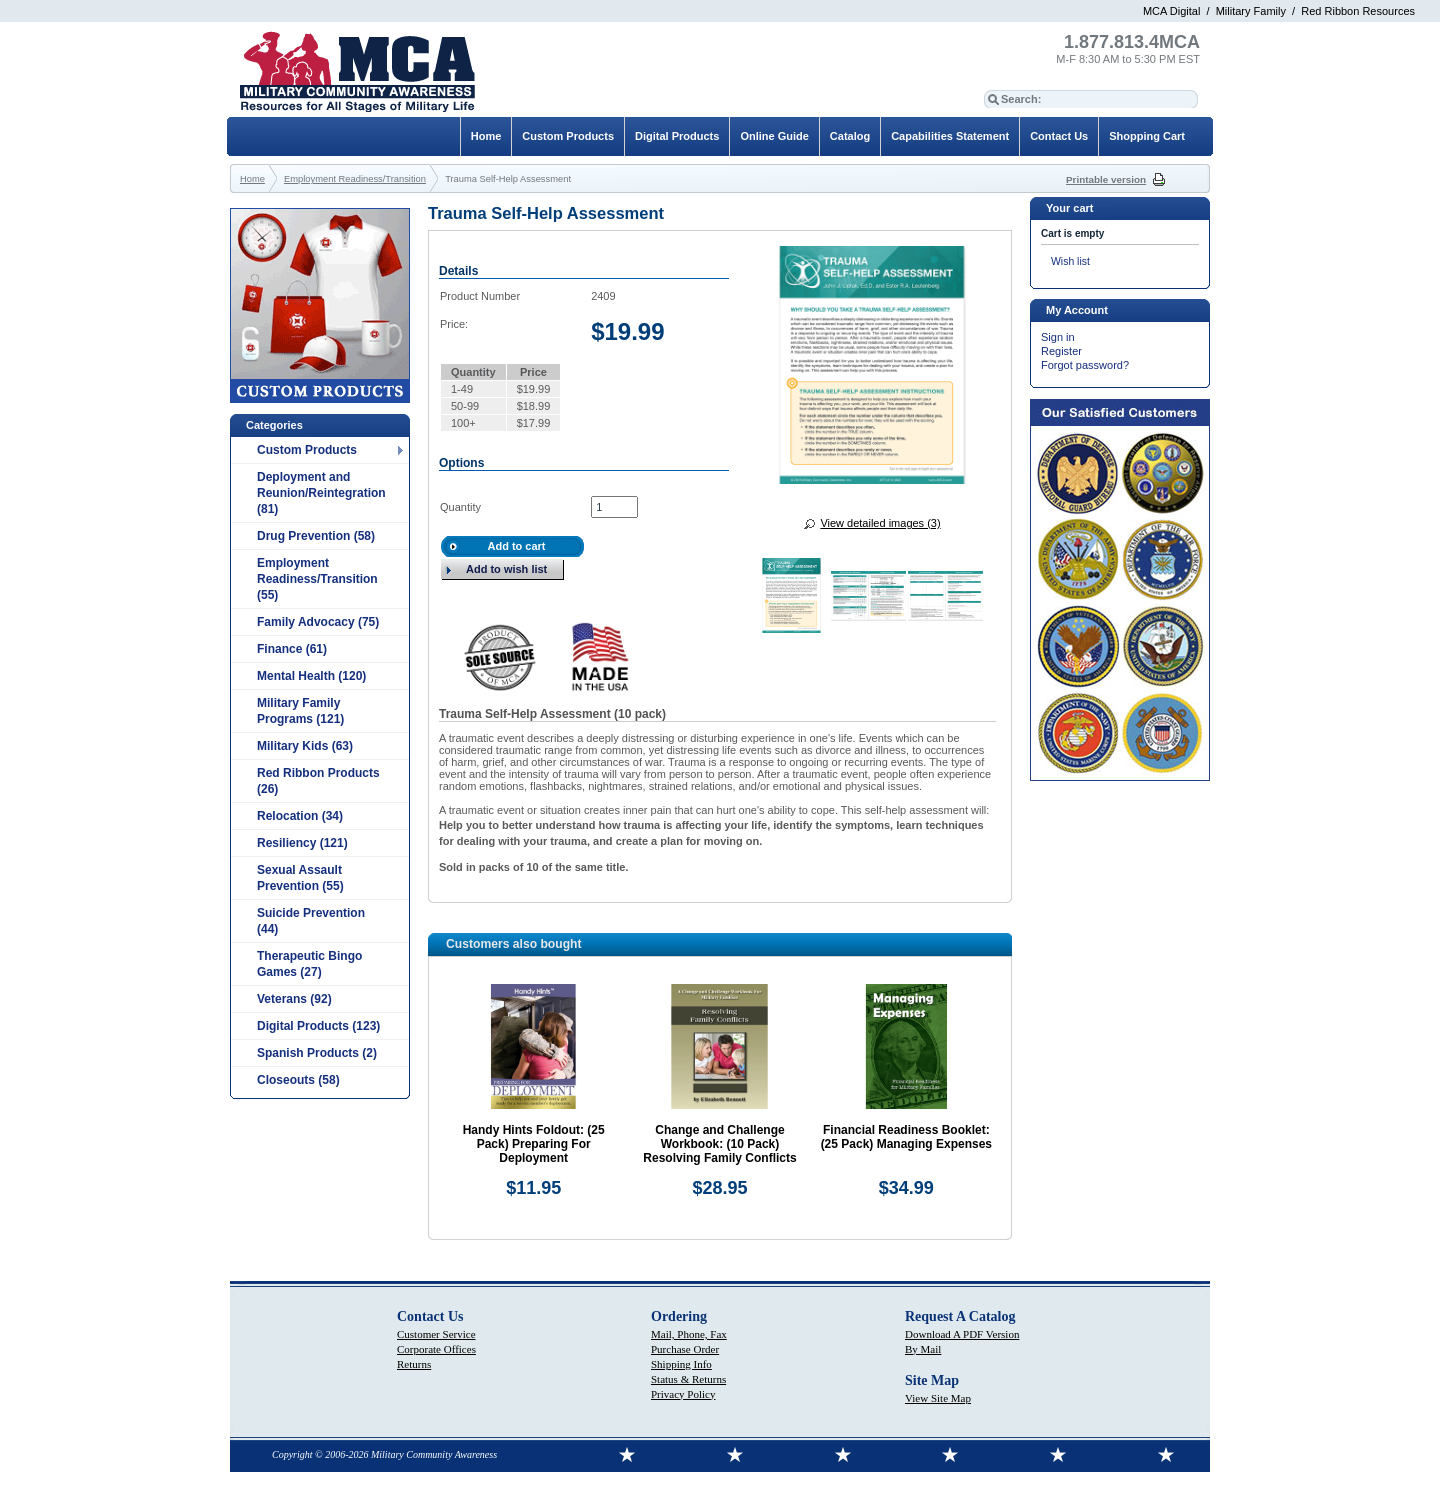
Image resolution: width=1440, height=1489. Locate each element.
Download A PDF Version (962, 1334)
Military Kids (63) (305, 746)
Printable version (1106, 179)
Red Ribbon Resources (1358, 11)
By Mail (923, 1349)
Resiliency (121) (302, 843)
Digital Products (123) (318, 1026)
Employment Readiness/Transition (355, 179)
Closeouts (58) (298, 1080)
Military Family (1251, 11)
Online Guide (774, 136)
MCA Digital (1171, 11)
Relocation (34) (300, 816)
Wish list (1070, 261)
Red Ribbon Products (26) (318, 781)
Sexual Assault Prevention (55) (300, 878)
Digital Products (677, 136)
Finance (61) (292, 649)
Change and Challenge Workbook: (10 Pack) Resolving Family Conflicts (719, 1144)
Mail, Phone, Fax (689, 1334)
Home (486, 136)
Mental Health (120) (311, 676)
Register (1061, 351)
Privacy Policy (683, 1394)
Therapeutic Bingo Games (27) (309, 964)
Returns (414, 1364)
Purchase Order (685, 1349)
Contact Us (1059, 136)
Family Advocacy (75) (318, 622)
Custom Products (307, 450)
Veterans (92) (294, 999)
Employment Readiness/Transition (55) (317, 579)
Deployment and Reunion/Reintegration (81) (321, 493)
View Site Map (938, 1398)
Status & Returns (688, 1379)
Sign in (1058, 337)
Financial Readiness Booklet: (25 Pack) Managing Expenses (906, 1137)
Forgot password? (1085, 365)
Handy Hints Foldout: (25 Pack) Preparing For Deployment (534, 1144)
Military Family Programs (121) (300, 711)
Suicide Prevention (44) (311, 921)
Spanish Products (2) (317, 1053)
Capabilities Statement (950, 136)
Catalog (850, 136)
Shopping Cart (1147, 136)
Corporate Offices (436, 1349)
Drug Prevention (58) (316, 536)
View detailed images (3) (880, 523)
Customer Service (436, 1334)
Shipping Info (681, 1364)
